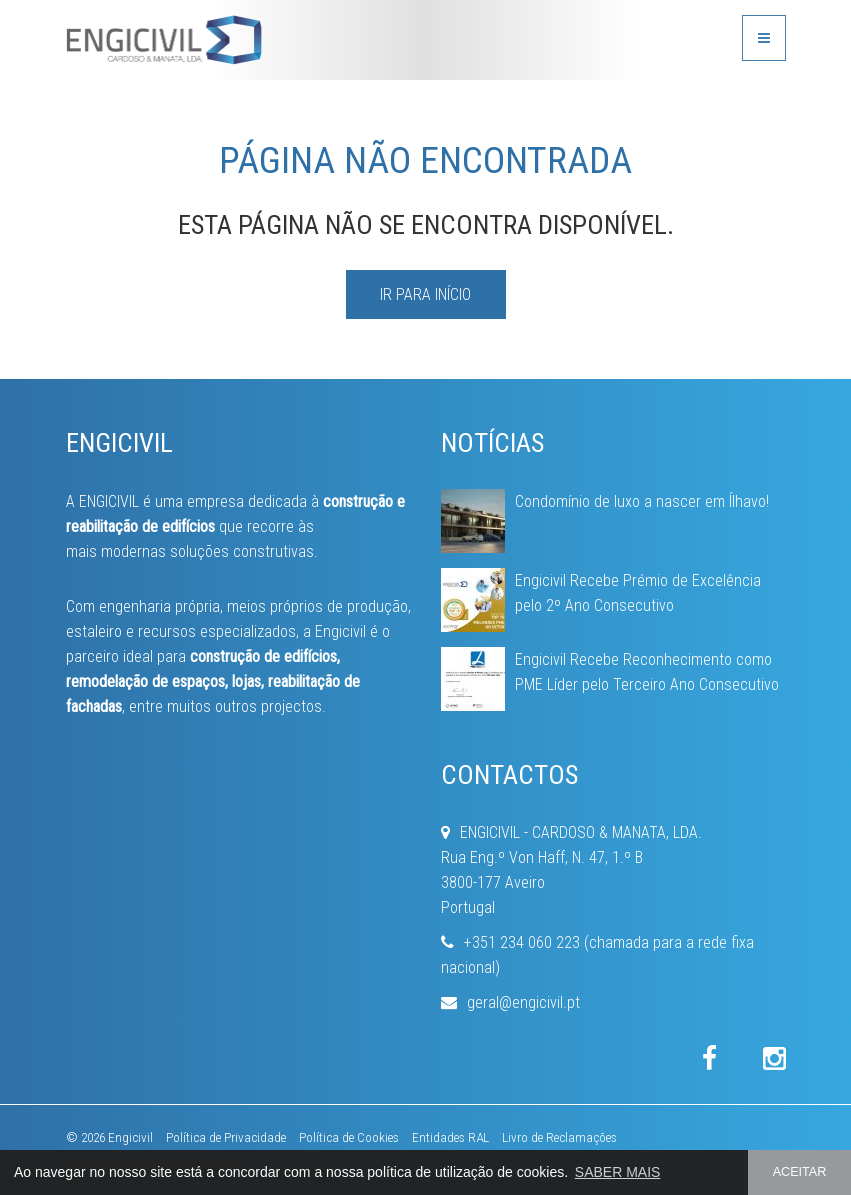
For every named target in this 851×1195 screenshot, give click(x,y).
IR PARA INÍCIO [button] (425, 294)
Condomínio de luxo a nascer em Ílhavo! (642, 501)
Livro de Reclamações (559, 1137)
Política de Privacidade (226, 1137)
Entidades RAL (450, 1137)
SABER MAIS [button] (618, 1172)
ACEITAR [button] (800, 1172)
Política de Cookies (349, 1137)
